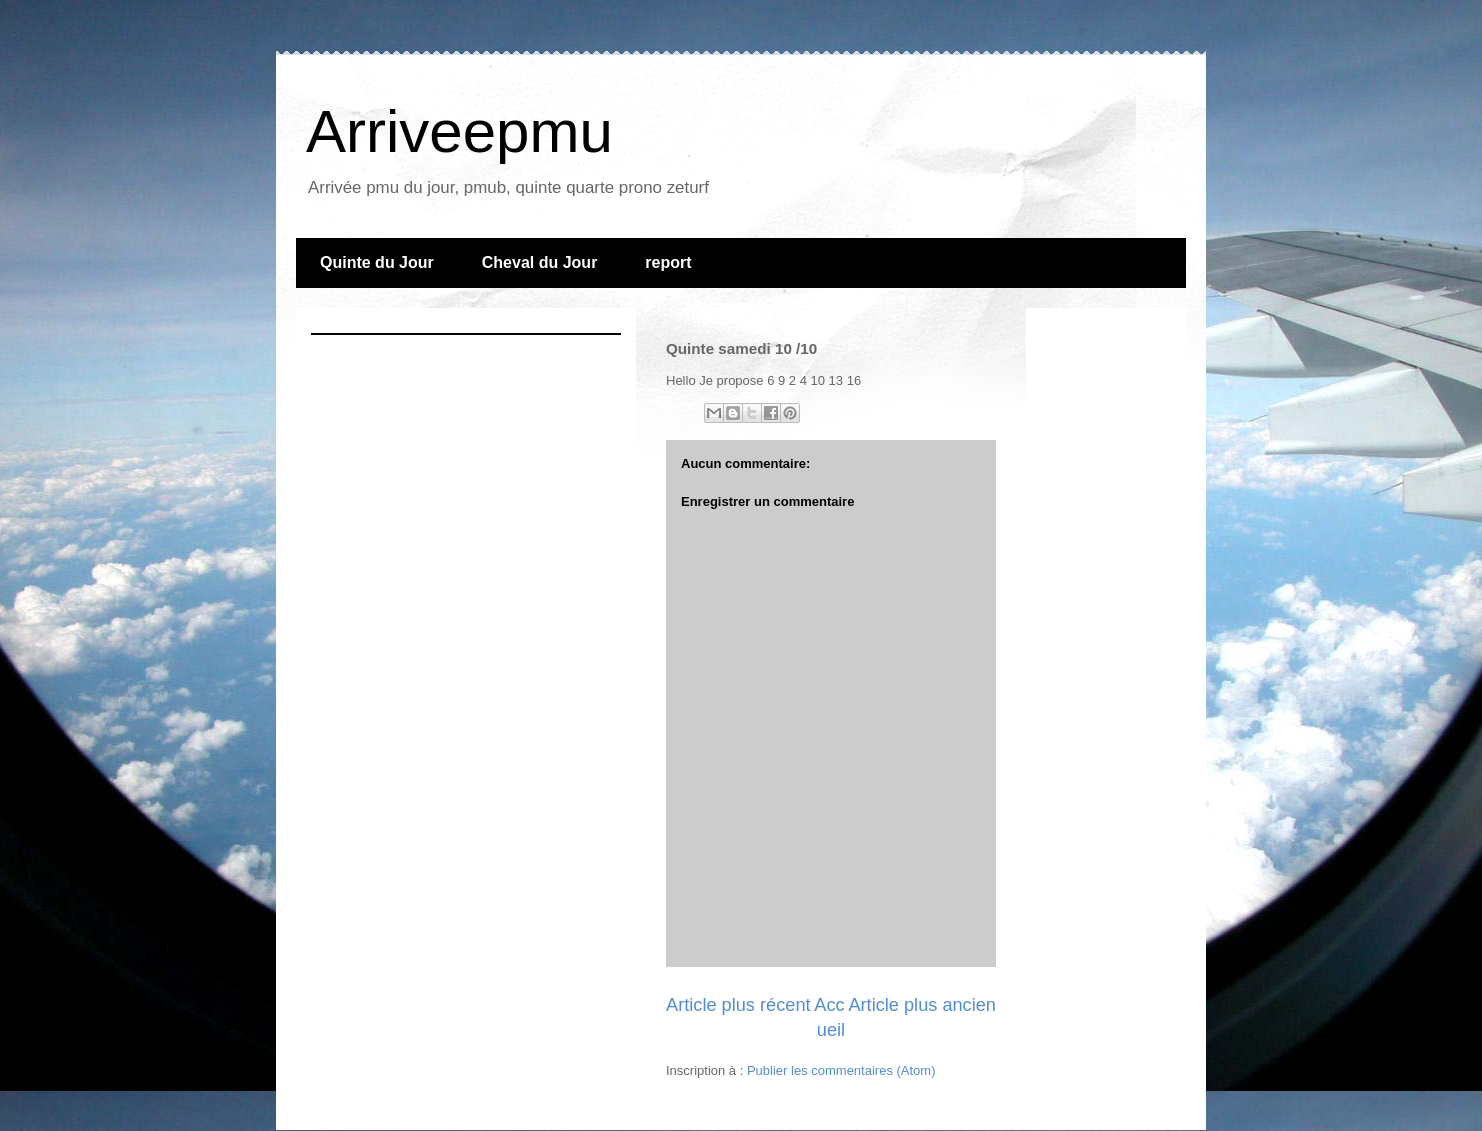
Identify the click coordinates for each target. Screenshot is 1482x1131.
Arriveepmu (459, 131)
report (668, 262)
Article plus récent (738, 1005)
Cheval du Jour (540, 262)
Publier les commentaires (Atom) (841, 1070)
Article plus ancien (922, 1005)
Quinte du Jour (377, 262)
